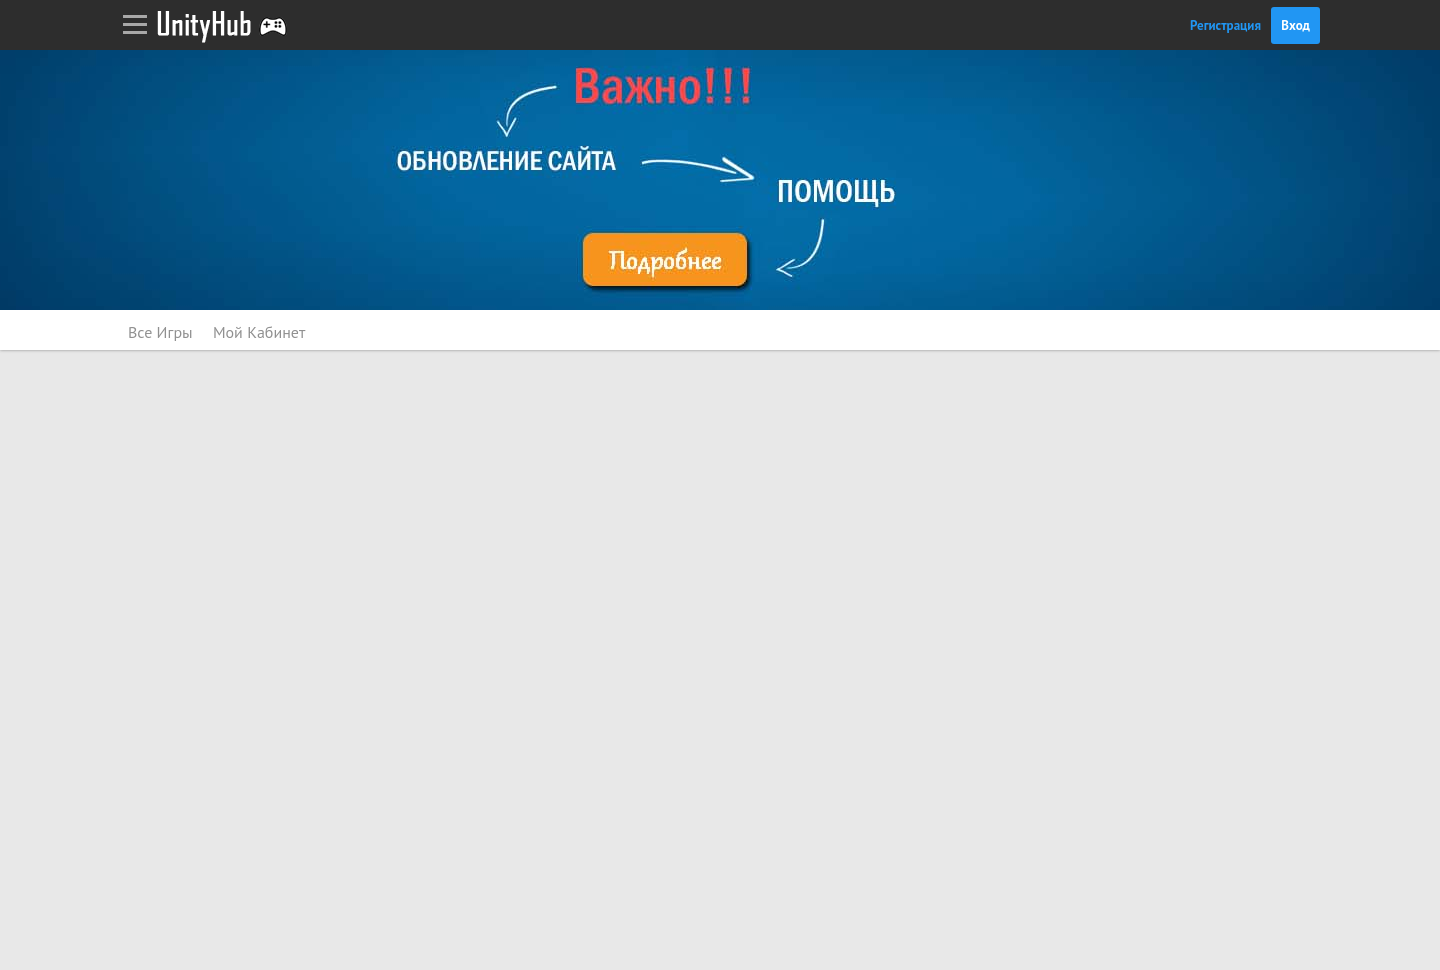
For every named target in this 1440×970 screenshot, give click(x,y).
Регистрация (1225, 25)
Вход (1295, 25)
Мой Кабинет (259, 332)
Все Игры (160, 332)
